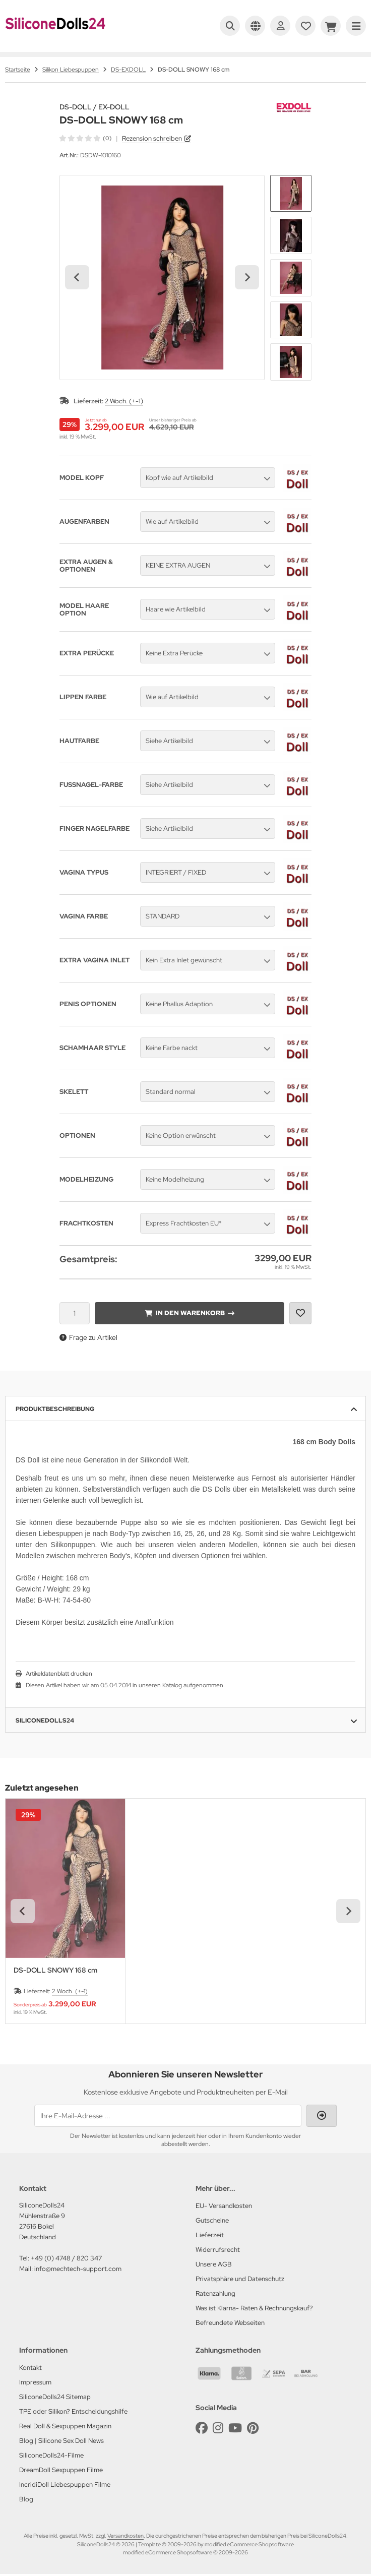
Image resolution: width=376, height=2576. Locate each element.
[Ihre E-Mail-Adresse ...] (167, 2116)
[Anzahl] (74, 1313)
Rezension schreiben (152, 138)
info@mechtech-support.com (77, 2268)
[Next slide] (247, 277)
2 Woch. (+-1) (124, 401)
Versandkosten (125, 2535)
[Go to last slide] (77, 277)
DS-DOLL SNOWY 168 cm (55, 1970)
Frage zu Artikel (88, 1337)
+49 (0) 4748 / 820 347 (66, 2258)
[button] (290, 193)
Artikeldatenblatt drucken (59, 1674)
